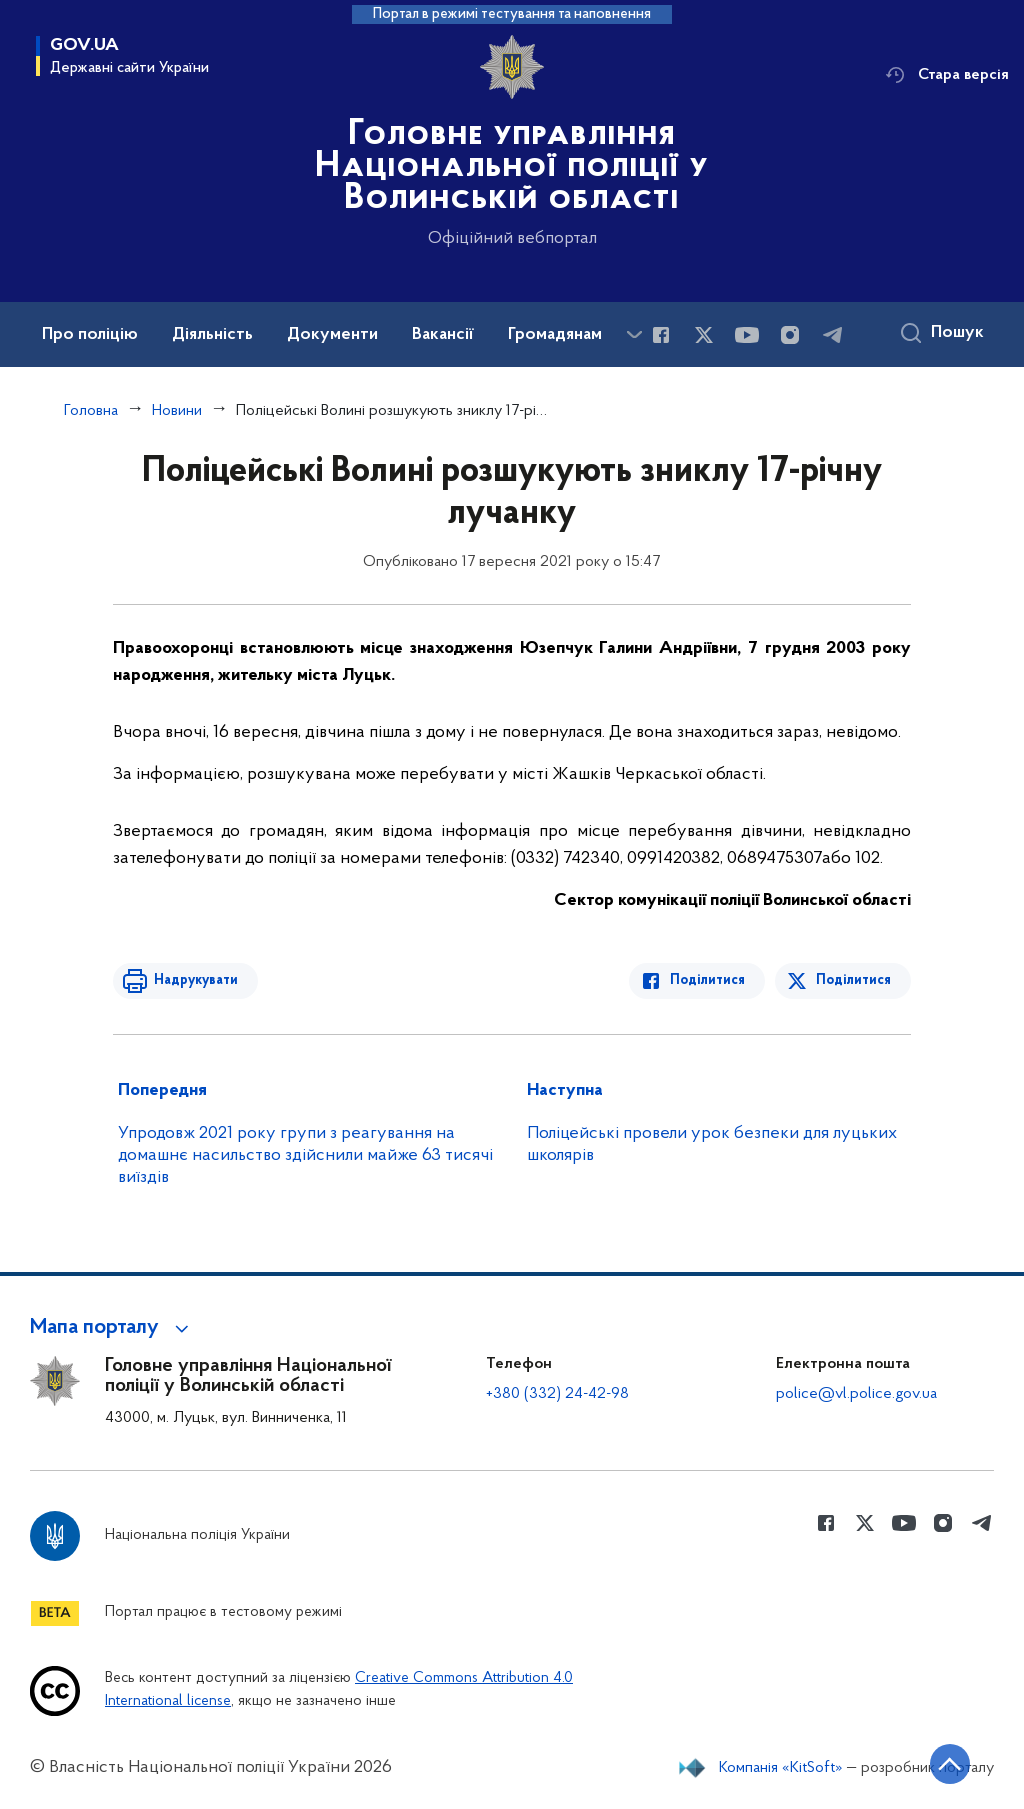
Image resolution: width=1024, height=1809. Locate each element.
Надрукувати (195, 980)
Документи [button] (332, 335)
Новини (177, 411)
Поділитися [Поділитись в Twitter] (853, 980)
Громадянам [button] (555, 335)
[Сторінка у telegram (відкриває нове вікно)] (833, 335)
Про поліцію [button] (90, 335)
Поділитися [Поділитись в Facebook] (708, 980)
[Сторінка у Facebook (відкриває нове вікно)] (661, 335)
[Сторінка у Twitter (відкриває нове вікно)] (704, 335)
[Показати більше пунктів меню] (634, 334)
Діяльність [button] (212, 335)
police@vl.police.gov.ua (856, 1394)
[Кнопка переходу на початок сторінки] (949, 1764)
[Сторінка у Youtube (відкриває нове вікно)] (747, 335)
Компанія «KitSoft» (781, 1768)
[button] (112, 1328)
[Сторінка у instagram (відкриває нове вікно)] (790, 335)
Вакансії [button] (443, 335)
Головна (91, 411)
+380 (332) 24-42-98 (557, 1394)
